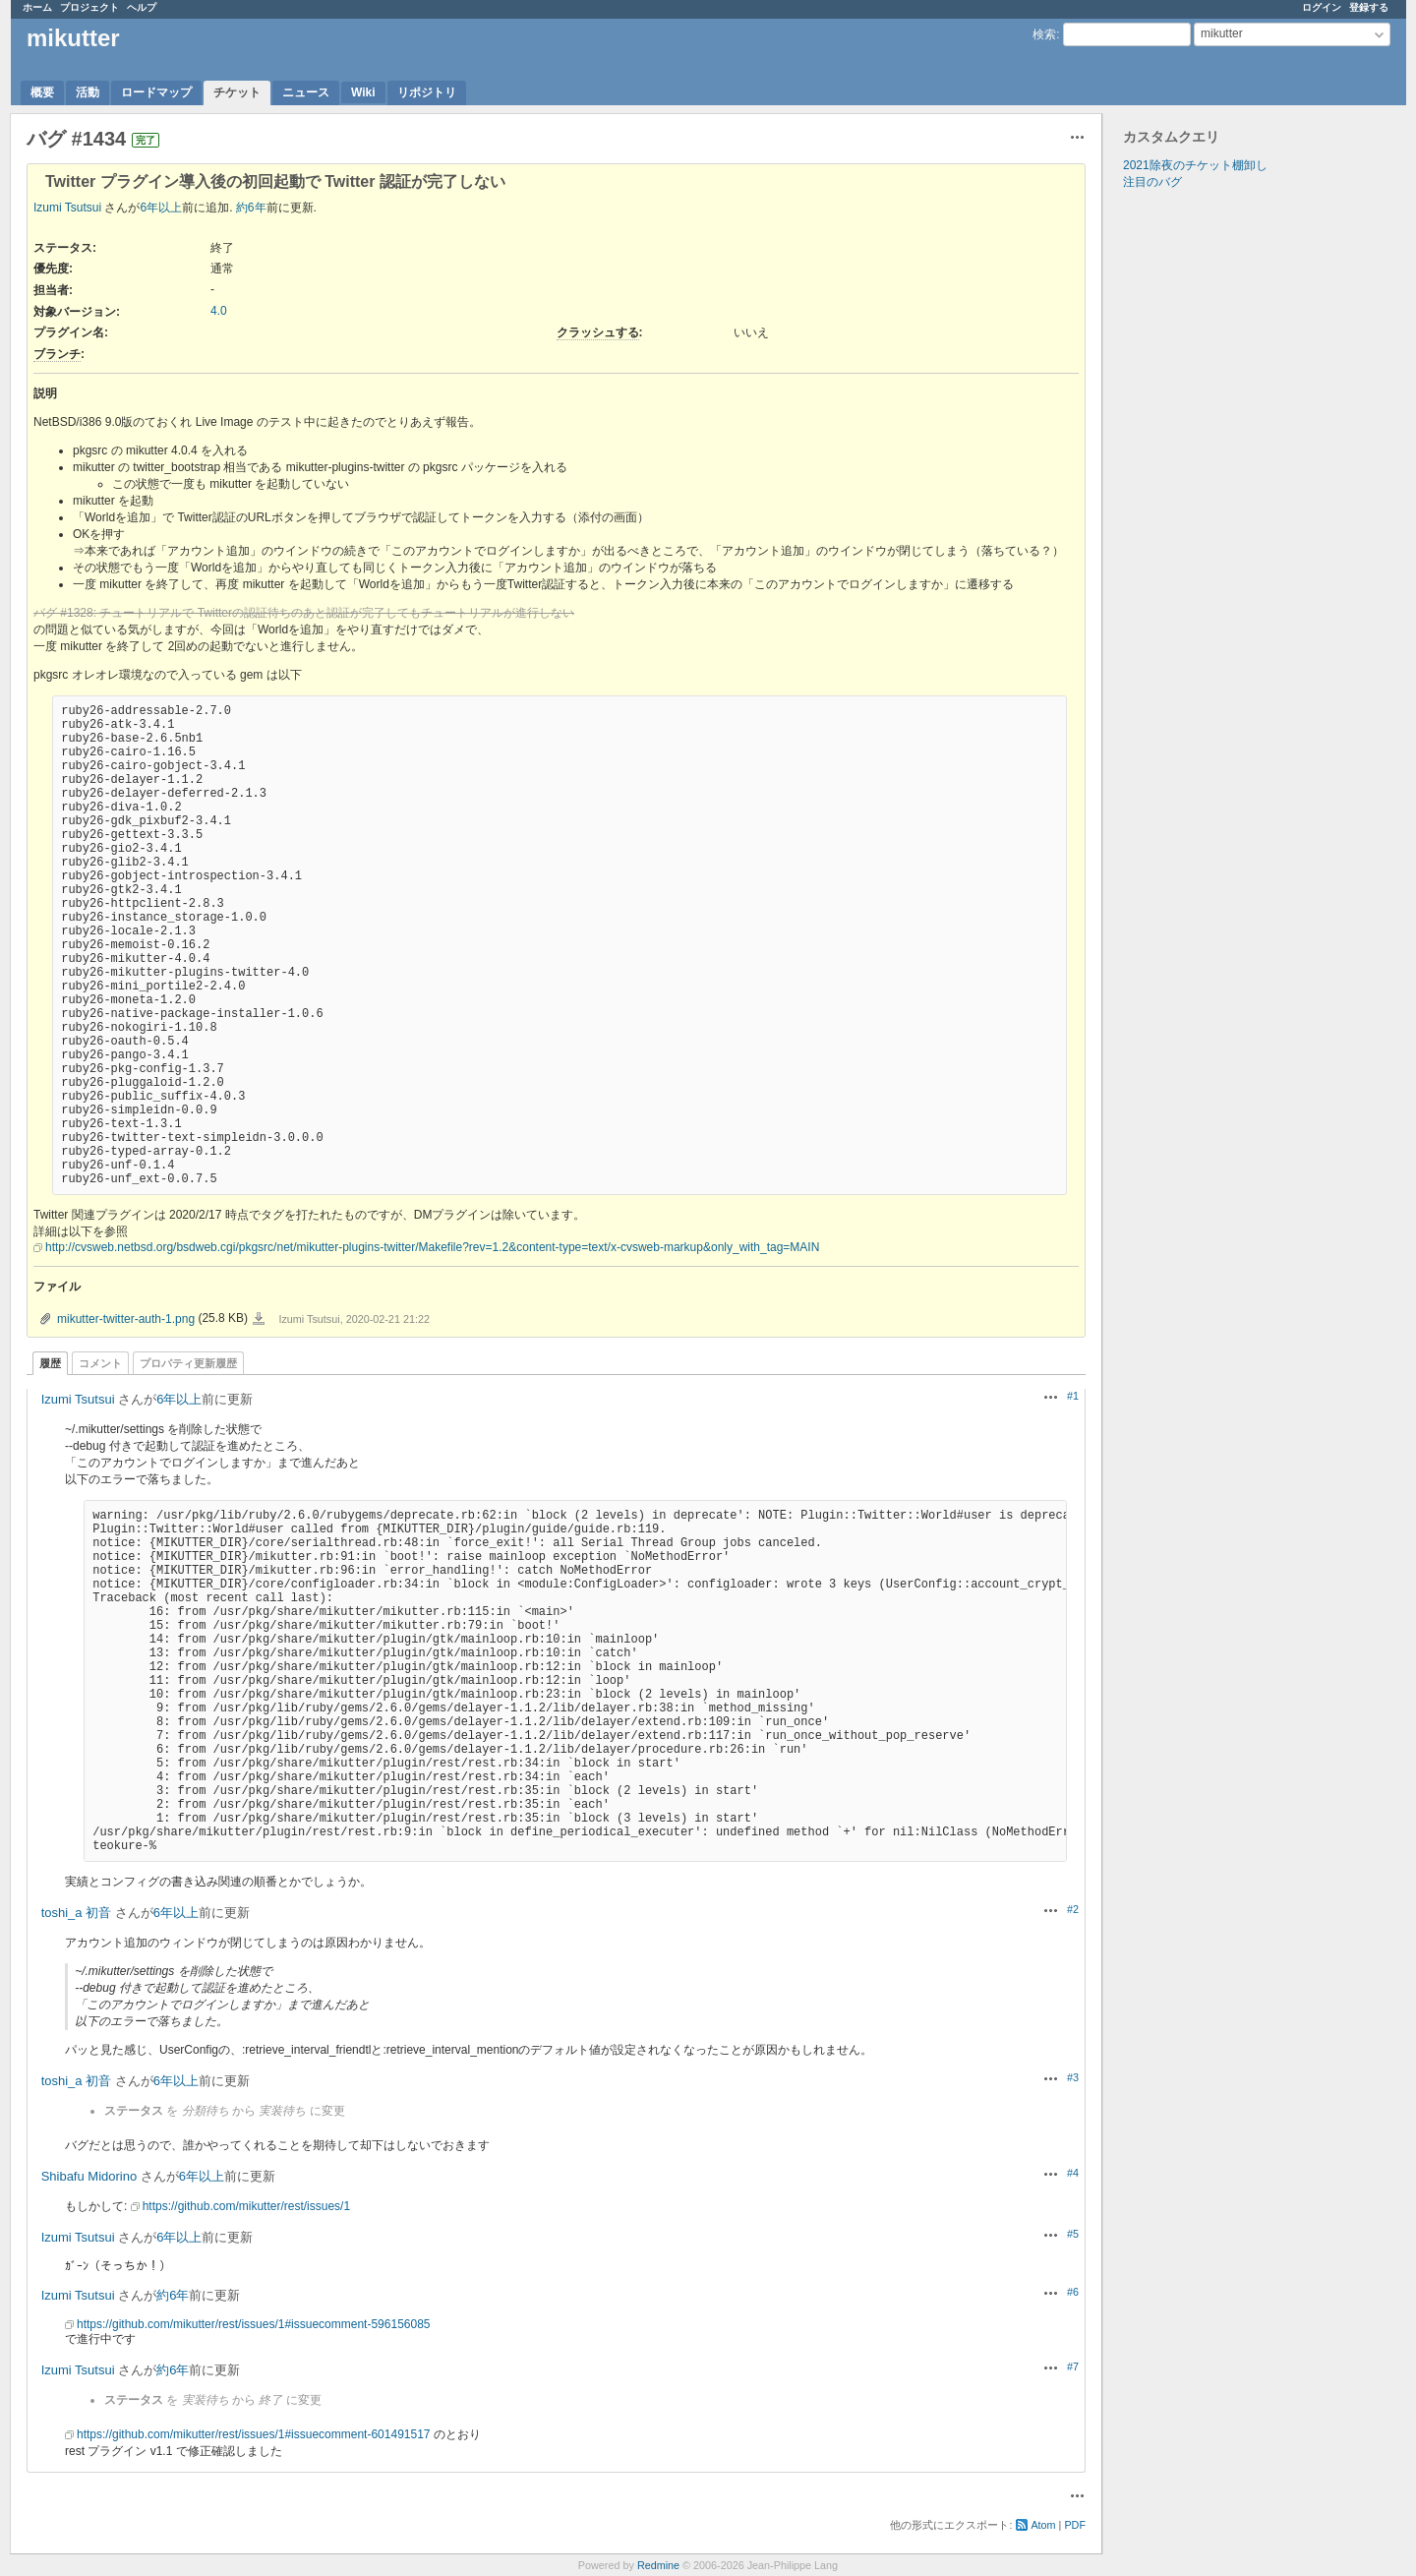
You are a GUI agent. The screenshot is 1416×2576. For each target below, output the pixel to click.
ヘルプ (141, 7)
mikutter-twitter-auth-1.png (126, 1319)
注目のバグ (1152, 182)
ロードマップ (156, 92)
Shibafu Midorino (89, 2176)
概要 (42, 92)
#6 (1073, 2292)
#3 (1073, 2077)
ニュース (305, 92)
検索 (1044, 34)
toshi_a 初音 (76, 1912)
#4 (1073, 2173)
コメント (100, 1363)
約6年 (251, 207)
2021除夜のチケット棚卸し (1195, 165)
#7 (1073, 2366)
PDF (1075, 2525)
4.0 (218, 311)
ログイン (1321, 7)
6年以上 (161, 207)
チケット (237, 92)
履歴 (50, 1363)
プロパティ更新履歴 (188, 1363)
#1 (1073, 1396)
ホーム (37, 7)
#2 (1073, 1909)
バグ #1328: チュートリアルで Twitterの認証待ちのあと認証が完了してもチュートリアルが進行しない (303, 613)
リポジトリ (426, 92)
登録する (1368, 7)
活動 (87, 92)
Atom (1043, 2525)
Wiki (363, 92)
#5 (1073, 2234)
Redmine (658, 2565)
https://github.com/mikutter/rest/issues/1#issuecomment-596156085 (254, 2324)
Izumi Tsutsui (67, 207)
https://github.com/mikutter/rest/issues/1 (246, 2206)
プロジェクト (89, 7)
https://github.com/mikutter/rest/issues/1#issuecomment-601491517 (254, 2434)
